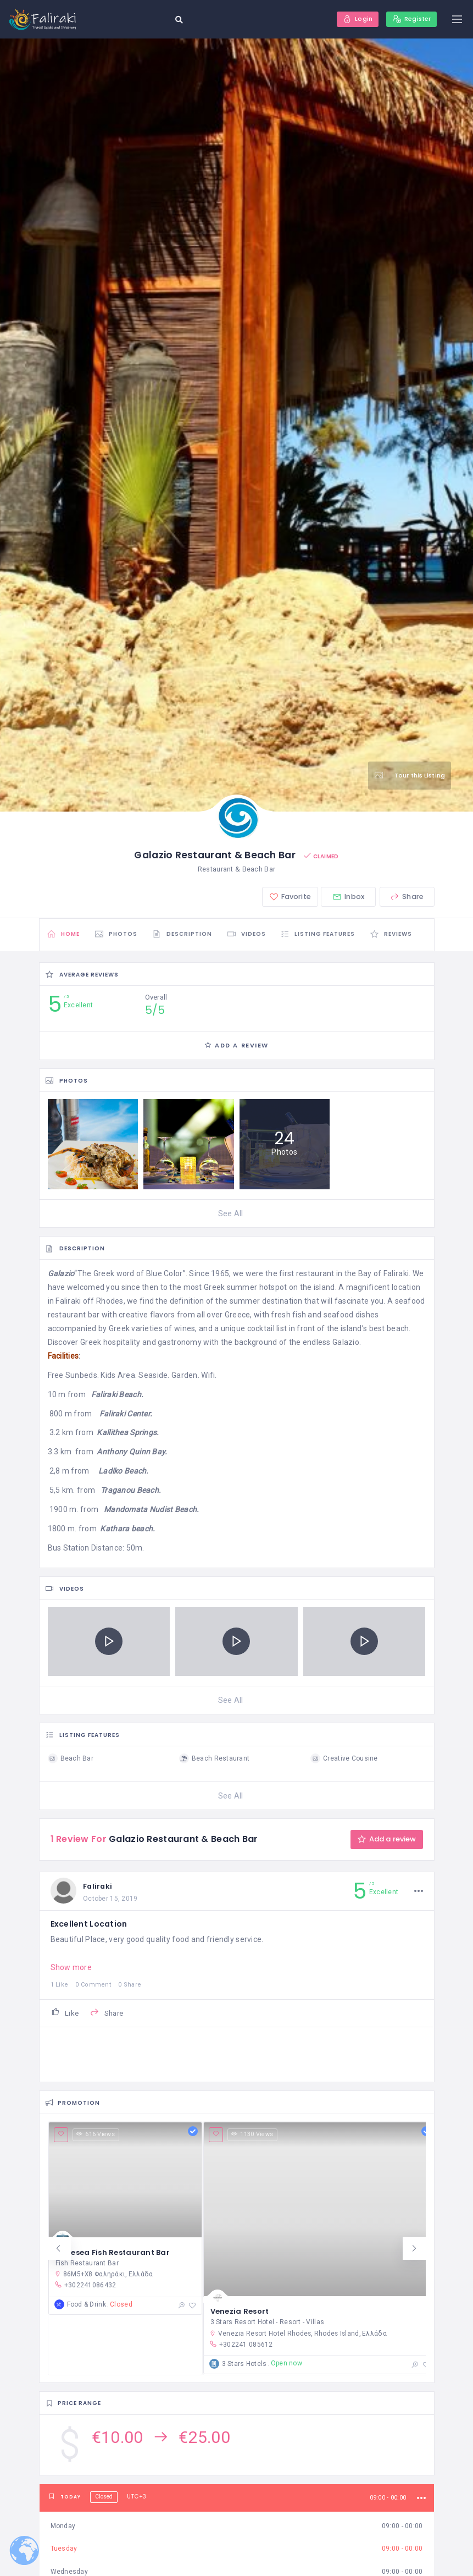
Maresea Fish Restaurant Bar (112, 2255)
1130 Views (253, 2137)
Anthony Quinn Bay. (132, 1453)
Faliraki (100, 1888)
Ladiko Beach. (123, 1473)
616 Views (95, 2137)
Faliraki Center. (125, 1415)
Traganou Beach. (131, 1492)
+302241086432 (85, 2288)
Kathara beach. (127, 1530)
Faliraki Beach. (117, 1396)
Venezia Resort (241, 2316)
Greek (103, 1275)
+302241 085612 (242, 2349)
